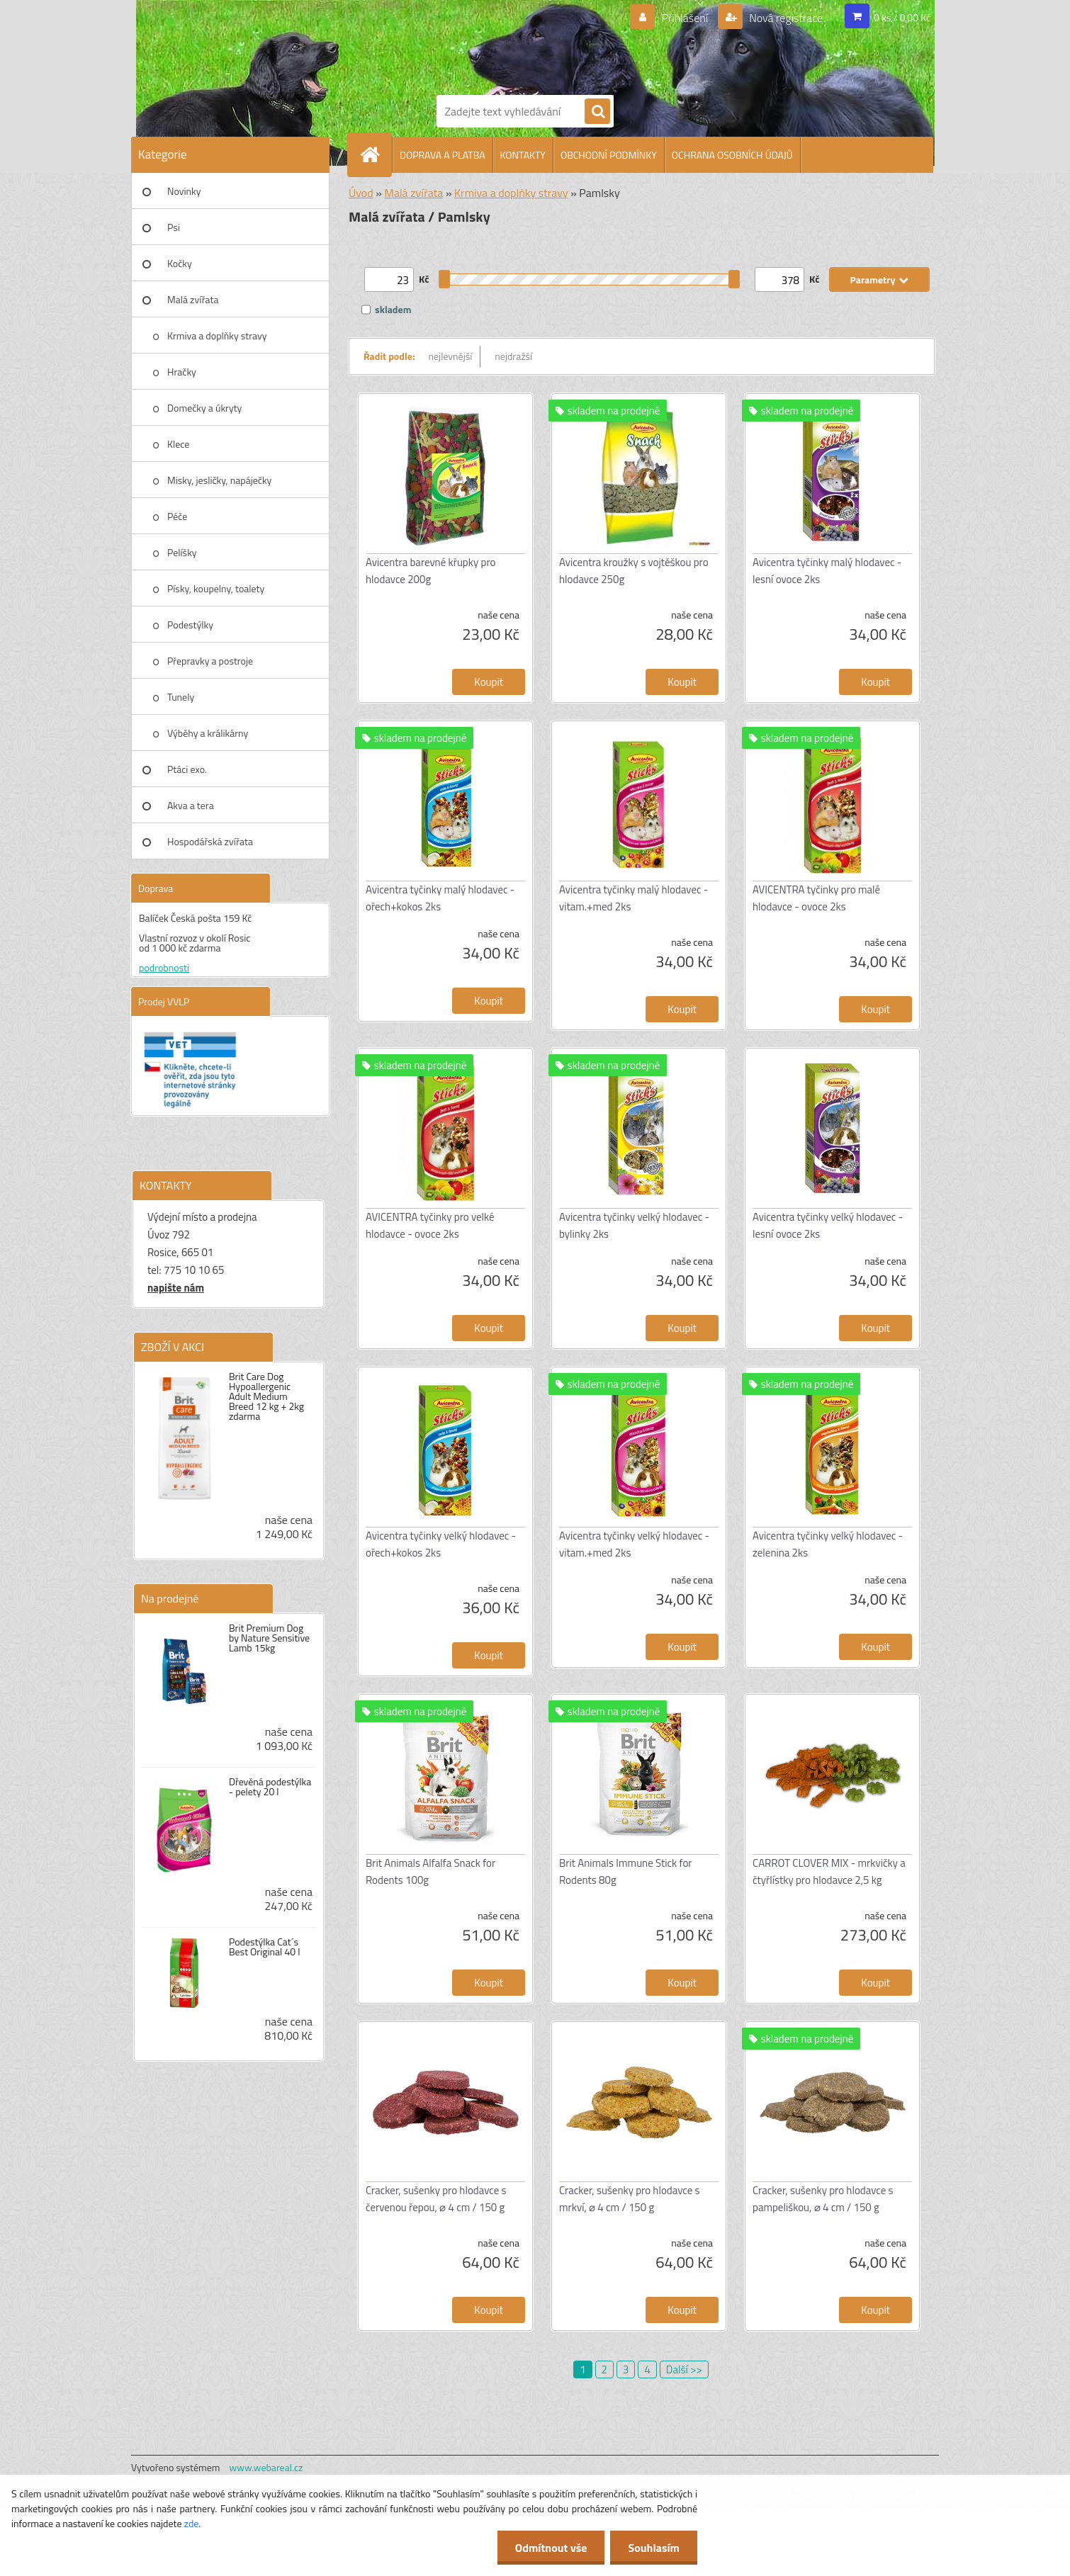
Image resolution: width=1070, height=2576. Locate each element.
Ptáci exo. (187, 769)
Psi (173, 227)
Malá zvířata (193, 299)
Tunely (180, 696)
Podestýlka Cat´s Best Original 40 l (264, 1947)
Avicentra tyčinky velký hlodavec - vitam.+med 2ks (634, 1544)
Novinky (184, 190)
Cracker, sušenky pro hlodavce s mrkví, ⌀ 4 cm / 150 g (629, 2198)
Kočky (179, 263)
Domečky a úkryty (204, 407)
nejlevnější (451, 356)
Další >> (684, 2369)
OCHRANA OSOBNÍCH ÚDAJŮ (732, 154)
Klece (178, 443)
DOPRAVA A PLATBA (442, 154)
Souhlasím (654, 2547)
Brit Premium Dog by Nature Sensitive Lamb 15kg (269, 1638)
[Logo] (485, 44)
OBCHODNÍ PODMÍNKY (609, 154)
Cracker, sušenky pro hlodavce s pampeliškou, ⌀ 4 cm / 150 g (823, 2198)
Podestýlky (190, 624)
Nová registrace (785, 17)
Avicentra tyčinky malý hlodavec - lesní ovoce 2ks (827, 570)
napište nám (175, 1287)
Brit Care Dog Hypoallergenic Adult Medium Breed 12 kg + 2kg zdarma (266, 1396)
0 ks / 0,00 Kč (902, 17)
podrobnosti (164, 967)
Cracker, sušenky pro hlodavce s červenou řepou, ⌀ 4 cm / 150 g (436, 2198)
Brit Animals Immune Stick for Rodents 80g (625, 1871)
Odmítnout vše (551, 2547)
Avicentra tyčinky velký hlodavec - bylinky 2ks (634, 1225)
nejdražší (513, 356)
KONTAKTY (523, 154)
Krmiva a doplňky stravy (217, 335)
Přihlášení (685, 17)
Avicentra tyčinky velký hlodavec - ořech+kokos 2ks (441, 1544)
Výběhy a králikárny (207, 732)
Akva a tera (190, 805)
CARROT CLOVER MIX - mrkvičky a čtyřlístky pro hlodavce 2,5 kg (829, 1871)
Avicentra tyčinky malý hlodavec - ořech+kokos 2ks (440, 898)
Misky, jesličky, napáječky (219, 480)
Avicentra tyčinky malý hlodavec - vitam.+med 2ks (633, 898)
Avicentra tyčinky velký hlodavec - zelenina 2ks (828, 1544)
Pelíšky (182, 552)
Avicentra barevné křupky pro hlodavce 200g (430, 570)
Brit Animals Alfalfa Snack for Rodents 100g (430, 1871)
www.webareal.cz (266, 2467)
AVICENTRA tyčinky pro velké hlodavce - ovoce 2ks (430, 1225)
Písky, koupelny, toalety (215, 588)
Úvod (361, 192)
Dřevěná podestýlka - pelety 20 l (270, 1787)
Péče (177, 516)
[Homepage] (375, 154)
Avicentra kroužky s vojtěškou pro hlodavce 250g (634, 570)
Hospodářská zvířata (210, 841)
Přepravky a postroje (210, 660)
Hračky (181, 371)
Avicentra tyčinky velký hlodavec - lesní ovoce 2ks (828, 1225)
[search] (597, 111)
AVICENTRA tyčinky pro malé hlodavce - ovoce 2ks (816, 898)
